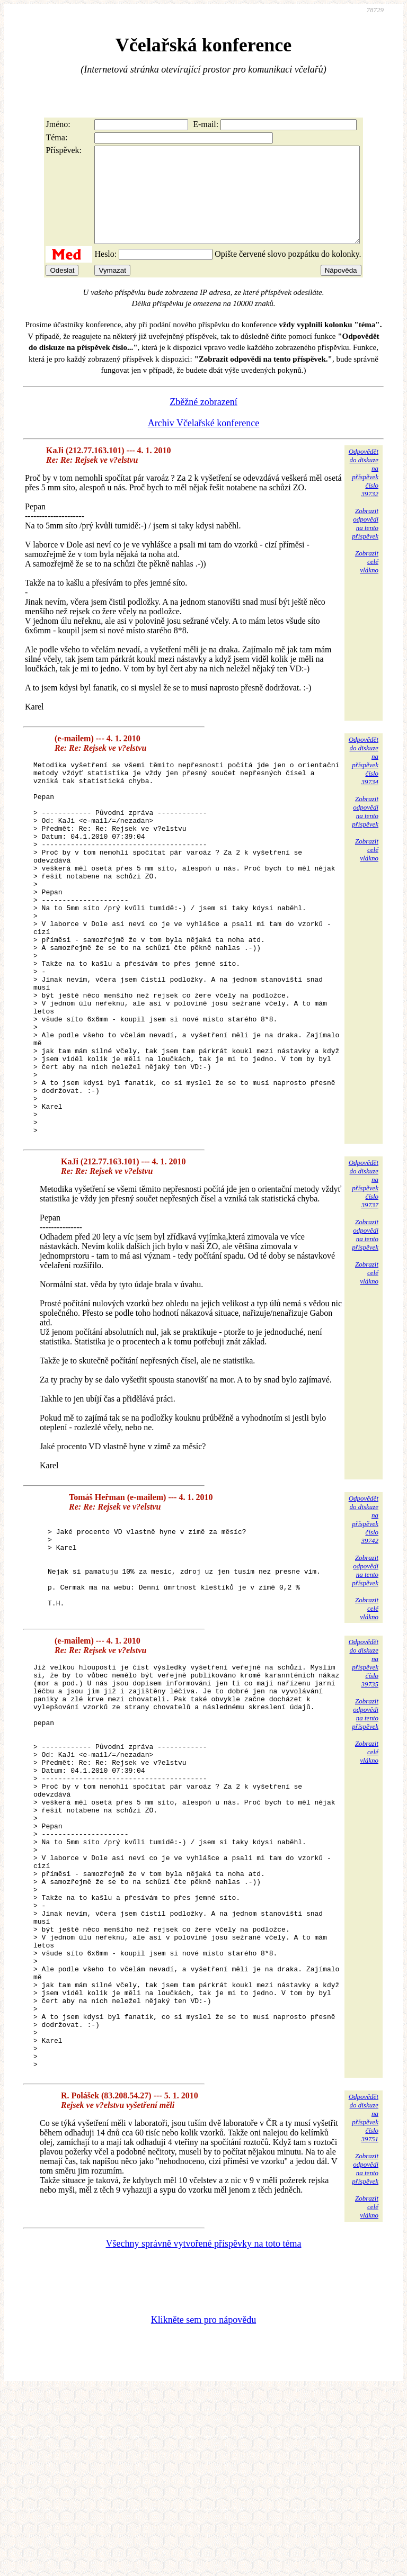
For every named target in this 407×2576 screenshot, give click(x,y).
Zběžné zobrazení (203, 421)
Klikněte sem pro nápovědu (203, 2505)
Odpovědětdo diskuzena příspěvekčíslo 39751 (363, 2303)
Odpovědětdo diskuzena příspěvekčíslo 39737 (363, 1277)
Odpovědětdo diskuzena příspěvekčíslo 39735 (363, 1768)
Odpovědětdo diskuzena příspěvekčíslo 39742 (363, 1613)
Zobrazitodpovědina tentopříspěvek (365, 542)
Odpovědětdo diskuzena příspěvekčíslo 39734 (363, 780)
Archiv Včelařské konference (204, 442)
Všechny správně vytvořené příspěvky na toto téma (204, 2429)
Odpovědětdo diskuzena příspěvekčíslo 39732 (363, 491)
